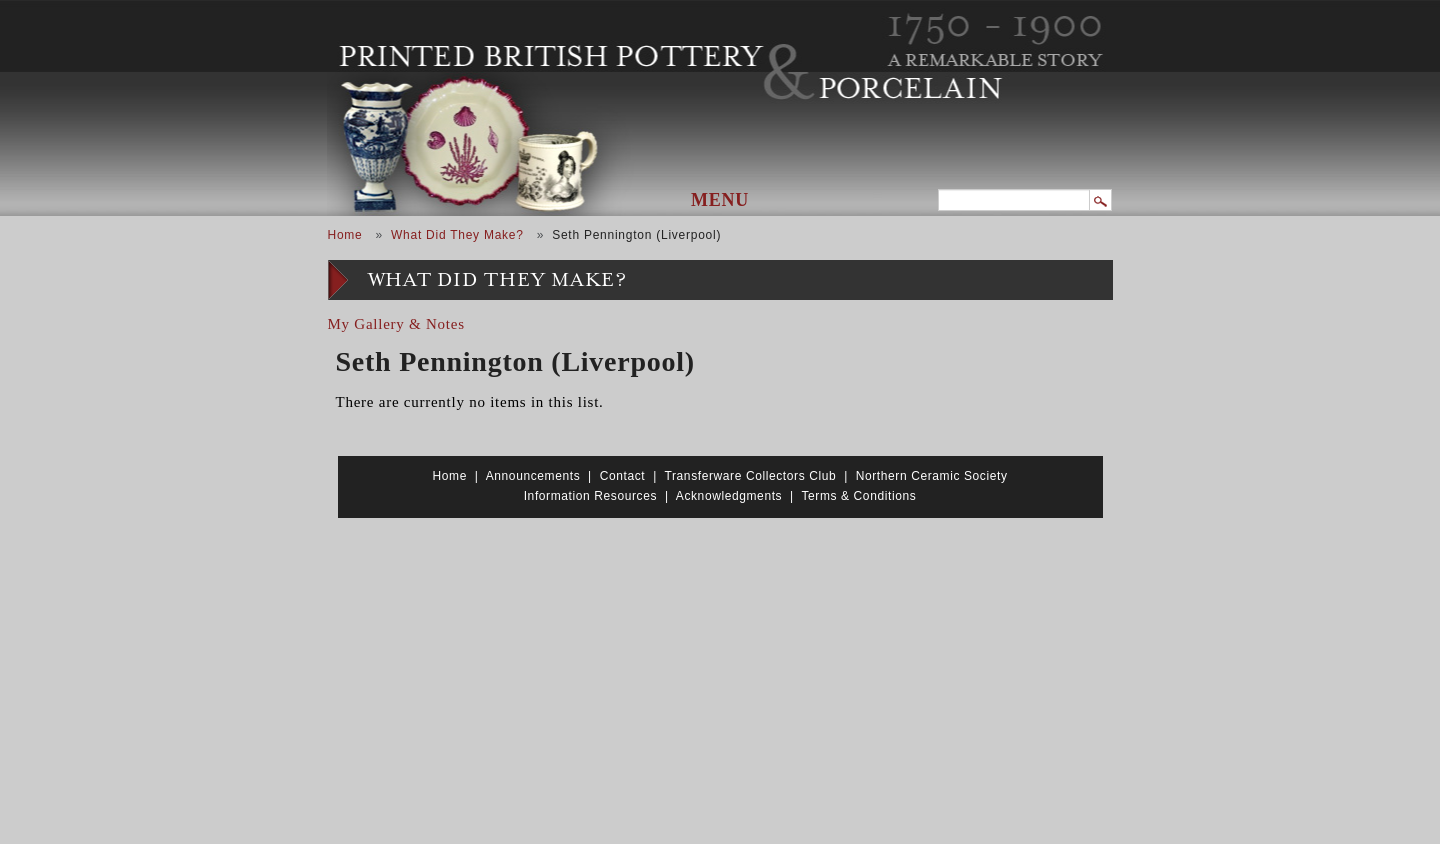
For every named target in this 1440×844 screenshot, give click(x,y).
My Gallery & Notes (396, 324)
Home (345, 235)
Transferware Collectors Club (751, 476)
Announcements (533, 476)
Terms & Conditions (858, 496)
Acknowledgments (729, 496)
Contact (623, 476)
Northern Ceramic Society (932, 476)
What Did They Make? (457, 235)
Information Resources (590, 496)
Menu (720, 200)
